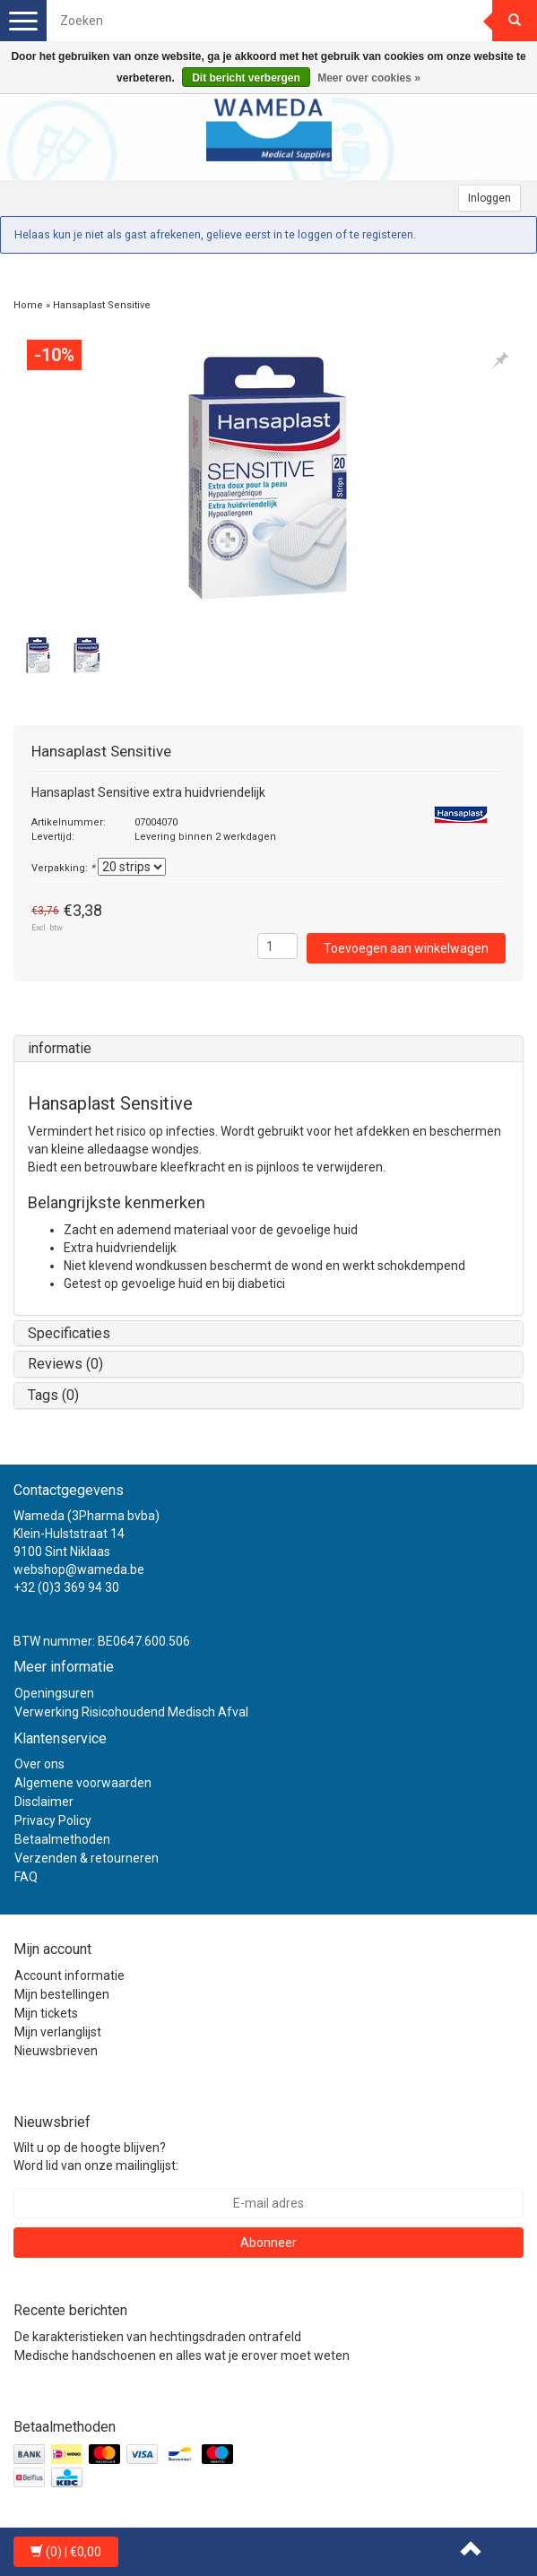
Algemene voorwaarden (83, 1783)
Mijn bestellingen (61, 1994)
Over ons (39, 1764)
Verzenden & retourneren (86, 1858)
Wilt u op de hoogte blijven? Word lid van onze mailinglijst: (95, 2156)
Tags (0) (53, 1395)
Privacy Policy (52, 1820)
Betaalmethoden (62, 1839)
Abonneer (268, 2242)
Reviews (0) (65, 1363)
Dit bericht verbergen (246, 78)
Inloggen (489, 198)
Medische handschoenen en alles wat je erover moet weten (182, 2355)
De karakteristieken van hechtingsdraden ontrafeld (157, 2337)
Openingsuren (54, 1693)
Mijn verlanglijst (57, 2032)
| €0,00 (65, 2552)
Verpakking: (63, 868)
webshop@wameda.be (78, 1569)
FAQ (26, 1877)
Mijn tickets (46, 2013)
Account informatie (69, 1975)
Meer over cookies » (368, 78)
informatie (59, 1048)
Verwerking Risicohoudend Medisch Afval (131, 1712)
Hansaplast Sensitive (102, 305)
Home (28, 305)
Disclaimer (44, 1801)
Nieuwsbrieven (56, 2051)
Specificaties (69, 1333)
